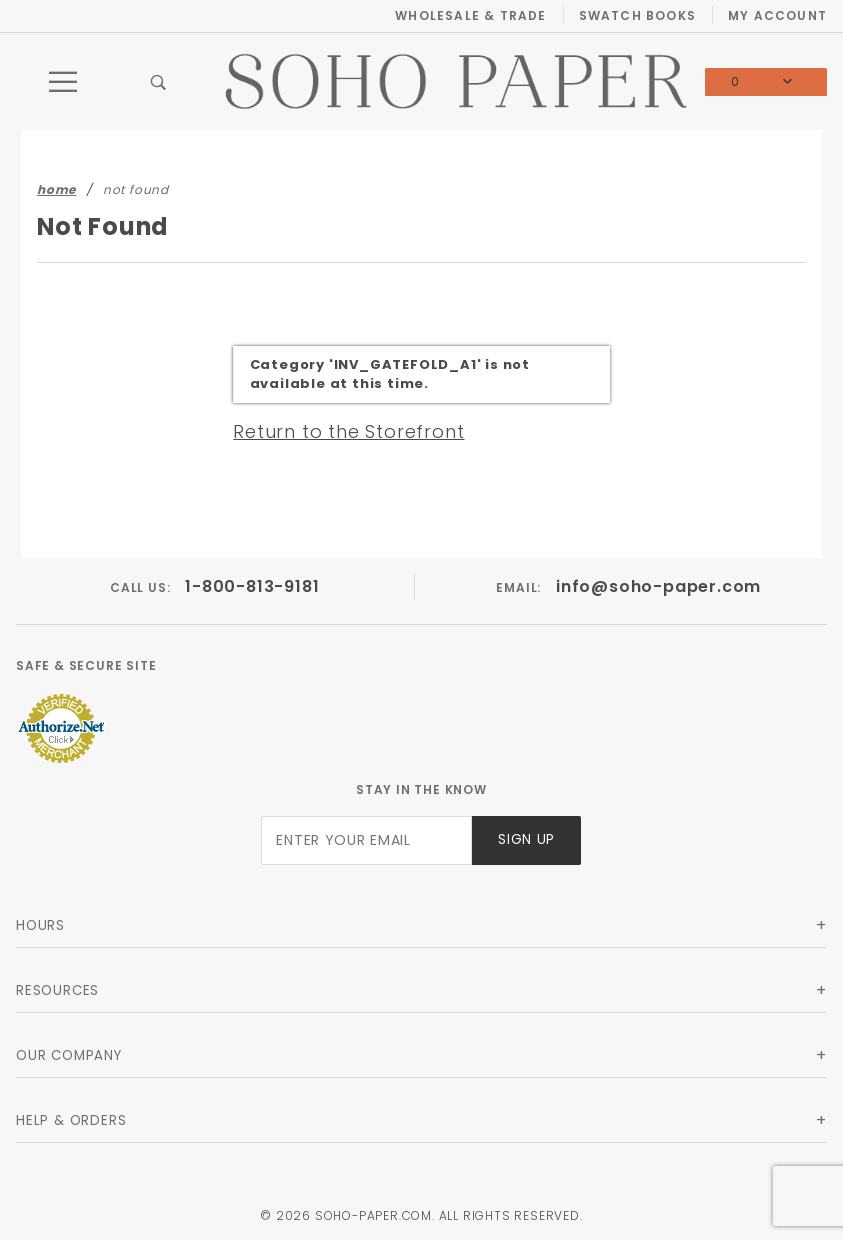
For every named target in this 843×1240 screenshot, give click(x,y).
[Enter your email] (366, 840)
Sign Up (526, 839)
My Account (777, 15)
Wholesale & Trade (470, 15)
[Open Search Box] (158, 82)
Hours (40, 925)
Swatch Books (637, 15)
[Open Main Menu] (63, 82)
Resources (57, 990)
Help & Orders (71, 1120)
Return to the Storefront (348, 431)
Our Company (69, 1055)
